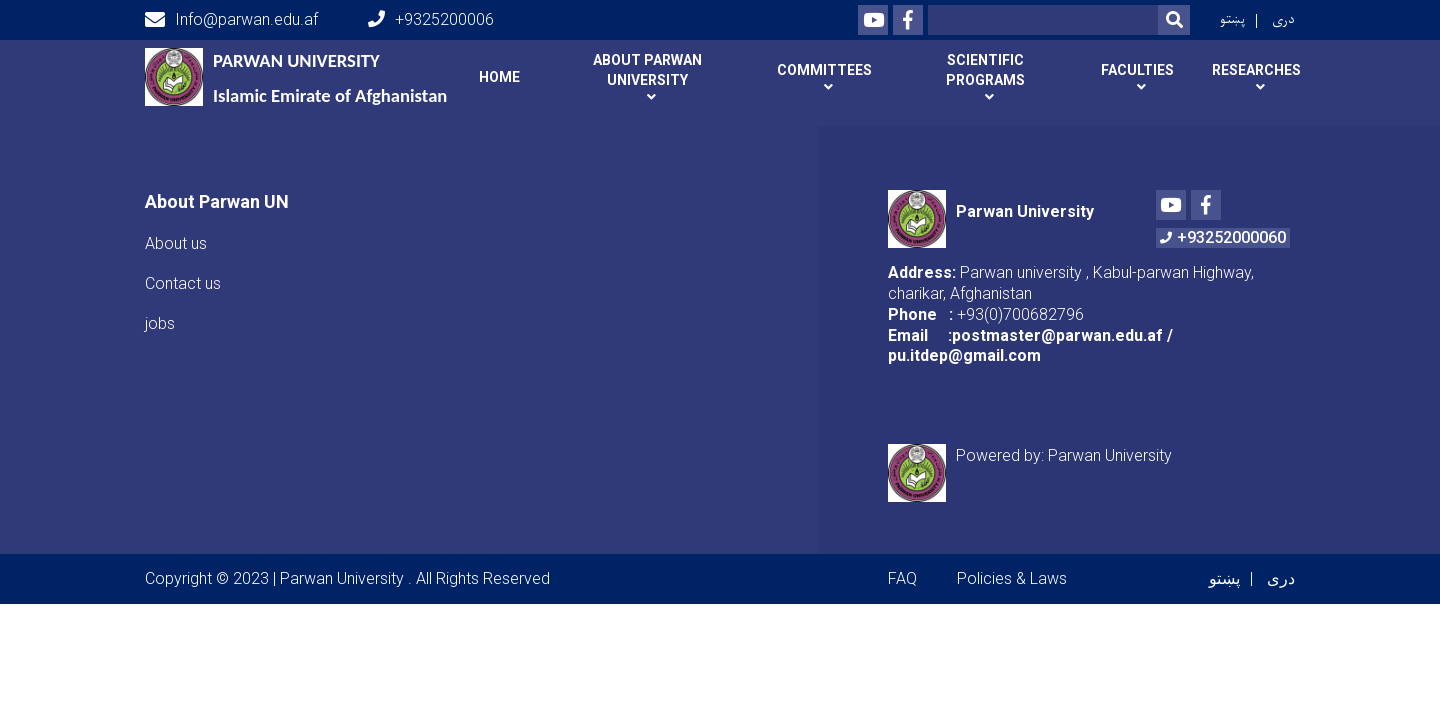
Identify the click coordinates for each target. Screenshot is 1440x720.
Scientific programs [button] (985, 70)
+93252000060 (1223, 225)
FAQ (902, 566)
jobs (160, 310)
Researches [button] (1256, 70)
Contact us (183, 270)
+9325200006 (431, 19)
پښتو (1232, 19)
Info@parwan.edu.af (231, 20)
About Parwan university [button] (647, 70)
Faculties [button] (1137, 70)
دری (1283, 19)
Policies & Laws (1012, 566)
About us (176, 230)
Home (499, 77)
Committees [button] (824, 70)
